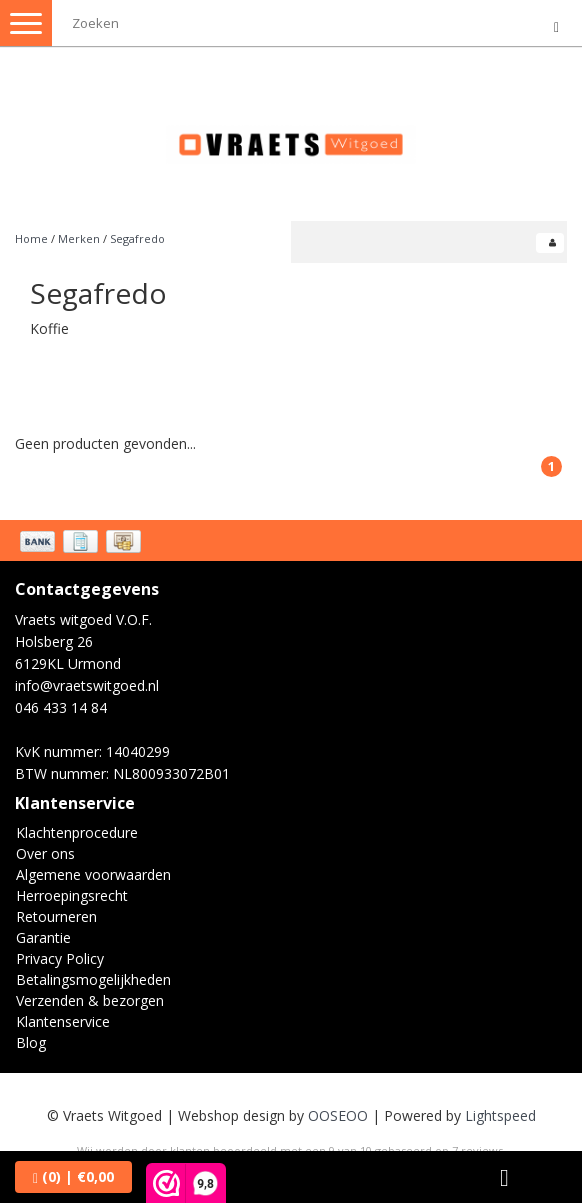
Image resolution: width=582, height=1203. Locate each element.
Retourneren (56, 916)
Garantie (43, 937)
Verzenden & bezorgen (90, 1000)
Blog (31, 1042)
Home (31, 238)
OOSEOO (338, 1115)
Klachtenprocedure (77, 832)
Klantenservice (63, 1021)
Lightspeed (500, 1115)
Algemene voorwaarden (93, 874)
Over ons (45, 853)
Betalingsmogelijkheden (93, 979)
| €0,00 (73, 1176)
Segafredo (137, 238)
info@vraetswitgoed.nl (87, 685)
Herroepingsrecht (72, 895)
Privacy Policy (60, 958)
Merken (79, 238)
